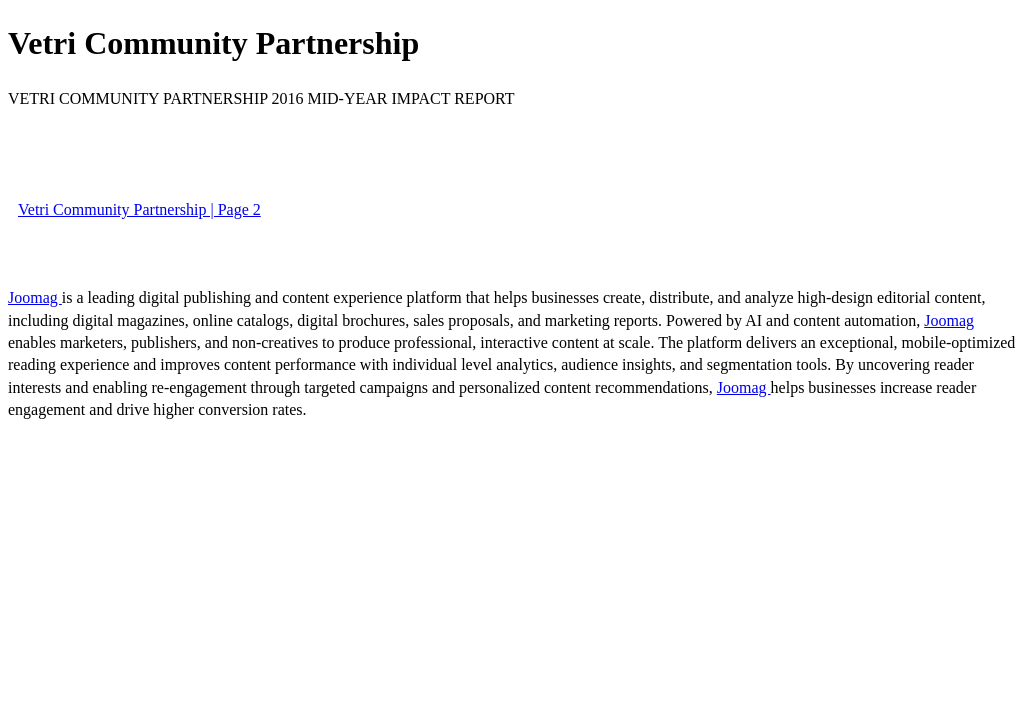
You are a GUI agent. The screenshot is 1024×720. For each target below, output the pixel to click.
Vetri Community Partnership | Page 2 (139, 209)
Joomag (35, 297)
